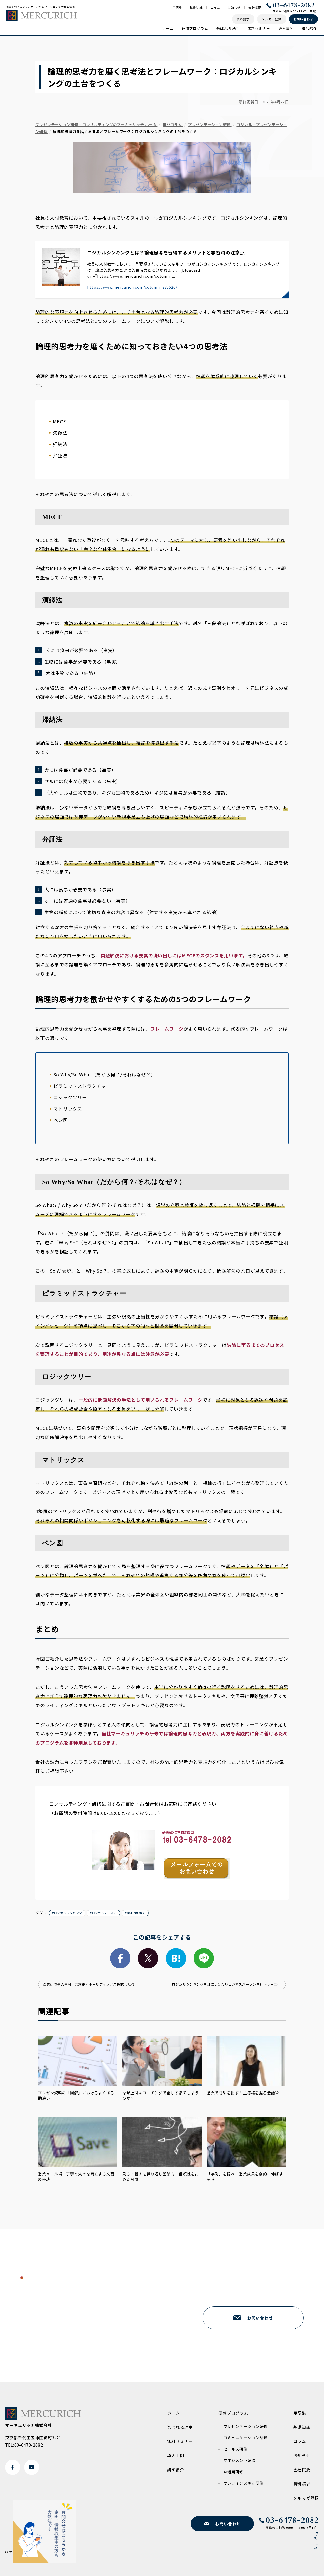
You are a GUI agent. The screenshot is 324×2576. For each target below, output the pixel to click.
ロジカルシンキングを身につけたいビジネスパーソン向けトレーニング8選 (229, 1984)
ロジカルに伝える (104, 1913)
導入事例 (286, 28)
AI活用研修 (234, 2471)
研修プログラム (195, 28)
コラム (215, 7)
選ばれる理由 (227, 28)
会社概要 (254, 7)
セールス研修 (236, 2449)
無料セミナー (258, 28)
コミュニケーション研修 (246, 2437)
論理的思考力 (136, 1913)
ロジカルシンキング (68, 1913)
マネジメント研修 (240, 2460)
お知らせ (234, 7)
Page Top (317, 2541)
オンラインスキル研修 (244, 2483)
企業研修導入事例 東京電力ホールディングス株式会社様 (88, 1984)
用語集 (177, 7)
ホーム (167, 28)
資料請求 (302, 2484)
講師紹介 (309, 28)
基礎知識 (196, 7)
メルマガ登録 (306, 2498)
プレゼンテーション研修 (246, 2426)
